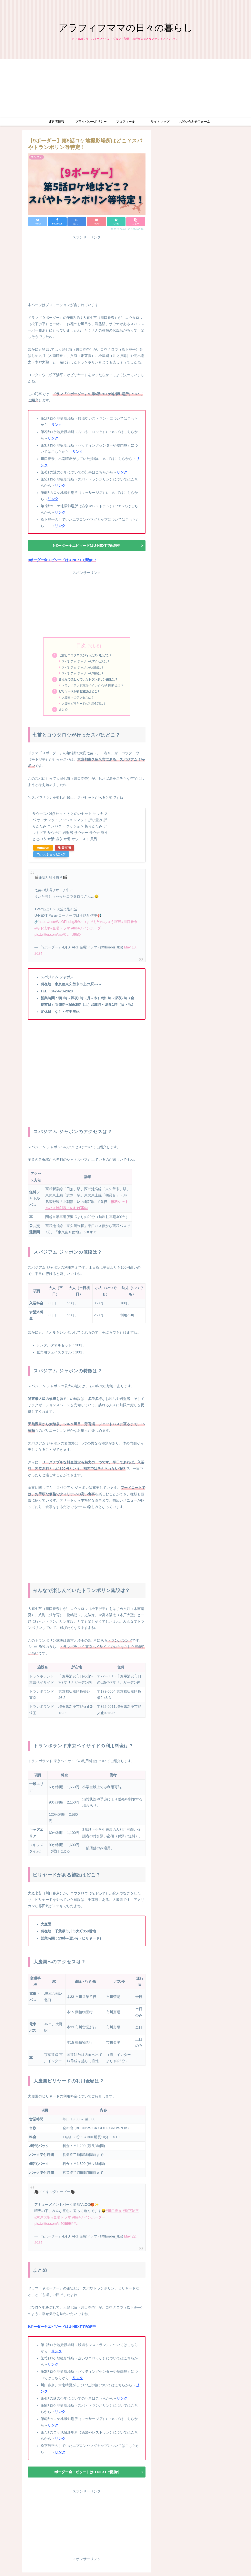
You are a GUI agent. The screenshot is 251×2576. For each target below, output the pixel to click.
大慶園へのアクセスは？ (77, 700)
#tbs (74, 932)
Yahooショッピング (51, 858)
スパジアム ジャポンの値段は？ (82, 668)
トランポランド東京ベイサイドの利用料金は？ (93, 687)
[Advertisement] (125, 88)
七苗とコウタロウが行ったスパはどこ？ (85, 655)
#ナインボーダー (91, 932)
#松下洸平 (42, 932)
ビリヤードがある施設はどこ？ (79, 693)
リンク (56, 425)
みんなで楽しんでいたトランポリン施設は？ (88, 681)
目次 (81, 645)
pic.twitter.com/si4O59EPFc (55, 2227)
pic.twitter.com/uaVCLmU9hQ (57, 938)
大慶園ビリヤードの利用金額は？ (83, 706)
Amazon (43, 851)
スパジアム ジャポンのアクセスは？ (85, 662)
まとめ (61, 713)
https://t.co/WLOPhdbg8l (58, 925)
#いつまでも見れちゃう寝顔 (99, 925)
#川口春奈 (129, 925)
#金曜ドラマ (60, 932)
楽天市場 (64, 851)
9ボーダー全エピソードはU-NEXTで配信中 (87, 546)
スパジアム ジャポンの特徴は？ (82, 674)
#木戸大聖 (42, 2221)
